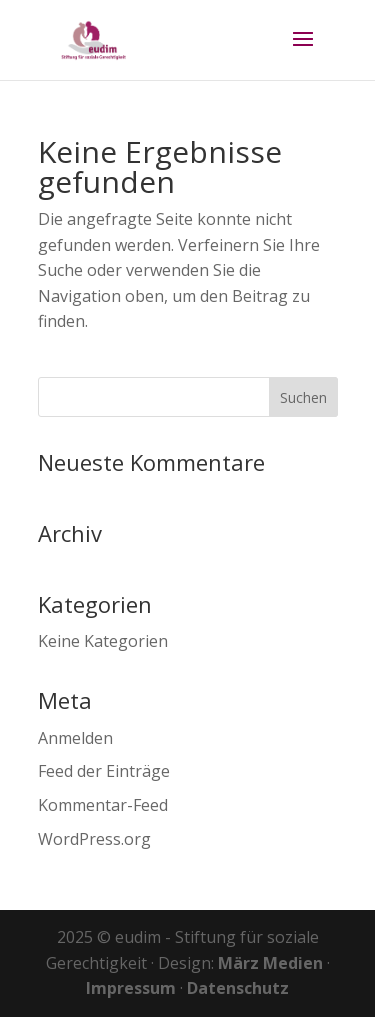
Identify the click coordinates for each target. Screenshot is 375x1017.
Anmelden (75, 738)
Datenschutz (238, 988)
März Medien (270, 963)
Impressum (131, 988)
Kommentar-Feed (103, 805)
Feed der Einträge (104, 771)
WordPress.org (94, 839)
